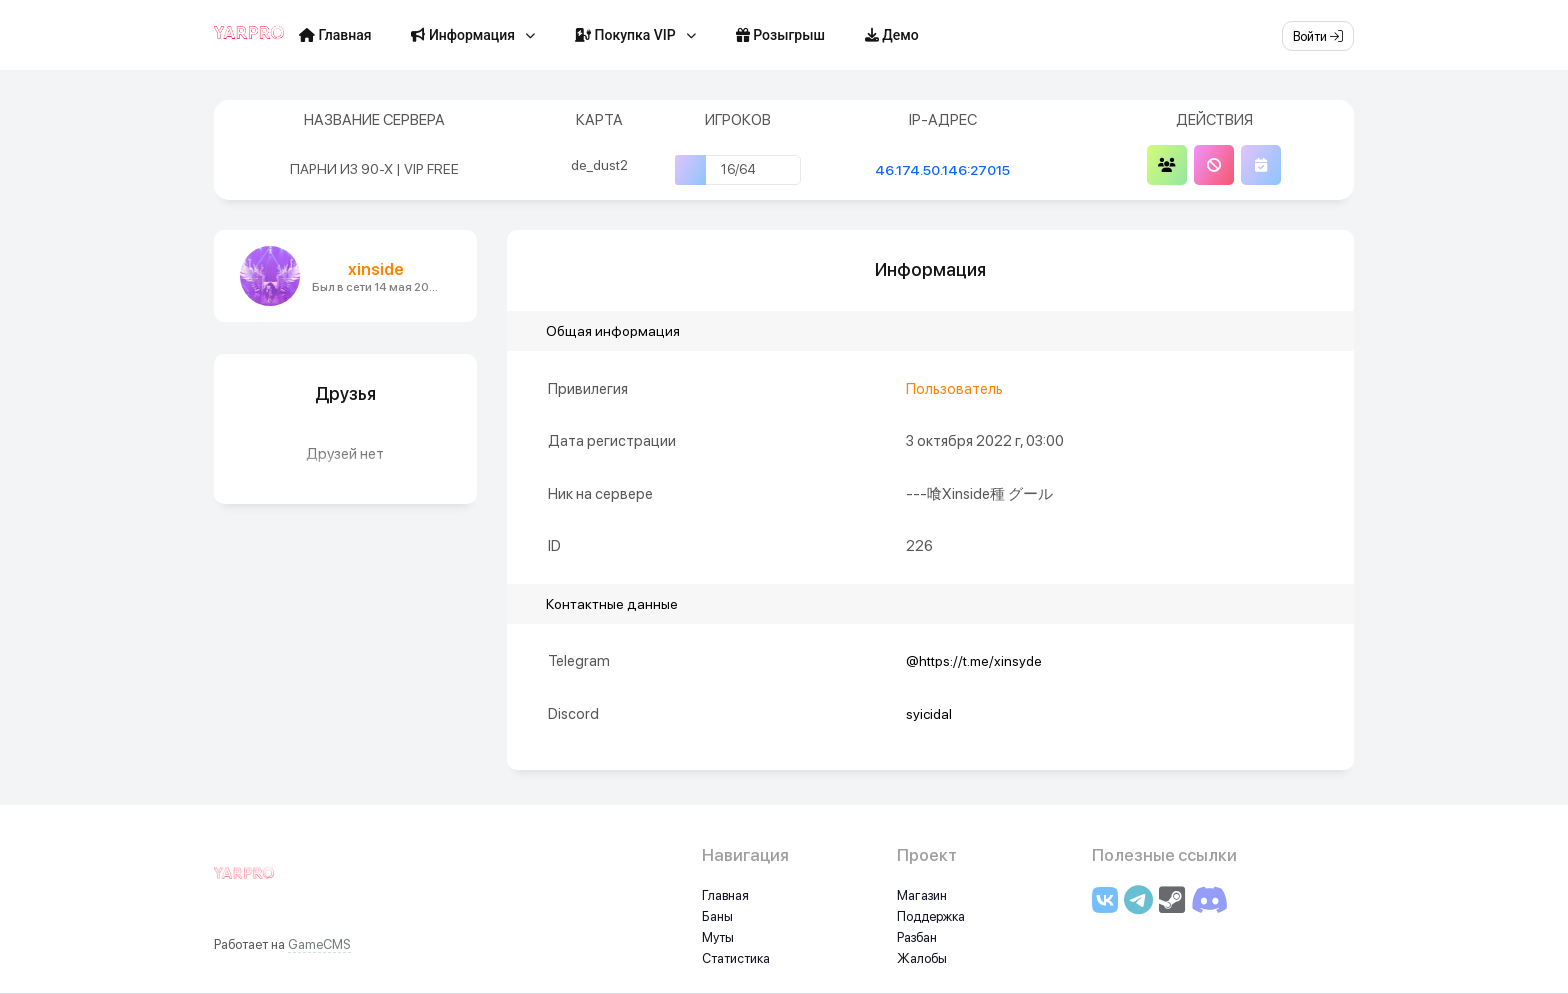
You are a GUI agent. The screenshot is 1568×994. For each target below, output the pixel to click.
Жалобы (922, 958)
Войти (1318, 36)
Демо (892, 35)
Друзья (345, 393)
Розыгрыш (780, 35)
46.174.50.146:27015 (942, 170)
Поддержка (931, 916)
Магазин (922, 895)
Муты (718, 937)
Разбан (917, 937)
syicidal (929, 714)
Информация (463, 35)
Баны (717, 916)
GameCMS (319, 944)
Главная (335, 35)
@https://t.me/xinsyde (974, 661)
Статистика (736, 958)
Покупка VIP (625, 35)
